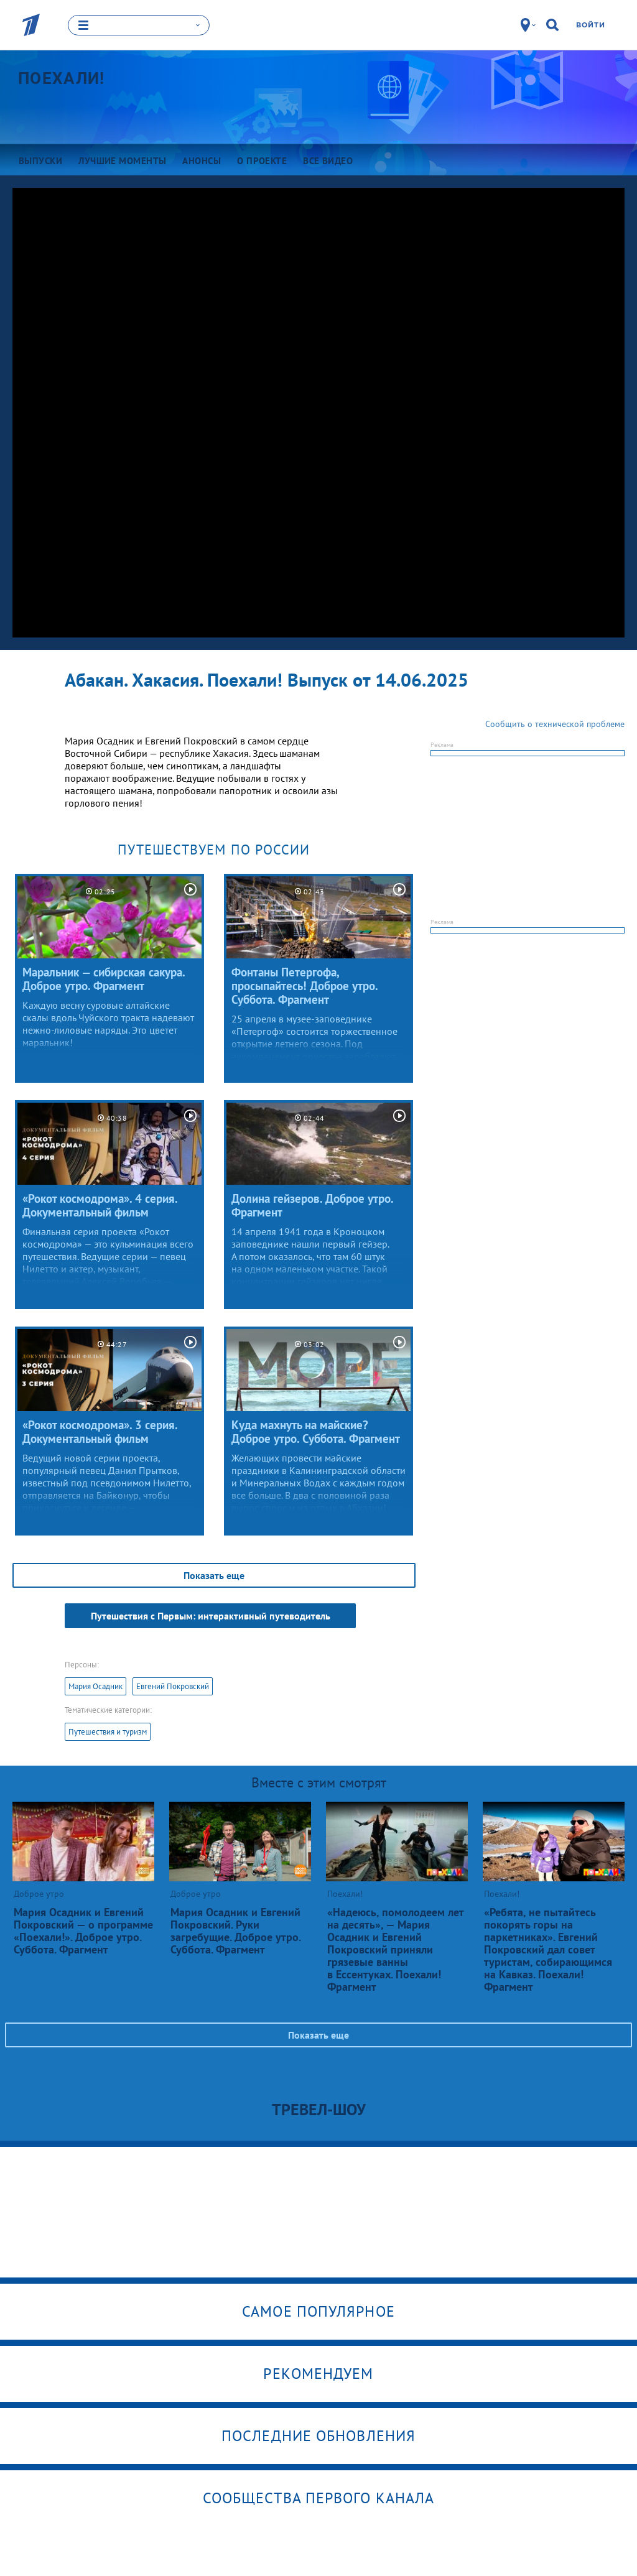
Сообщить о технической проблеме (555, 724)
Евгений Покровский (172, 1686)
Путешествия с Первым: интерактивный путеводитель (210, 1616)
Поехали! (61, 77)
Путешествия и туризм (107, 1731)
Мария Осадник (95, 1686)
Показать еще (214, 1575)
